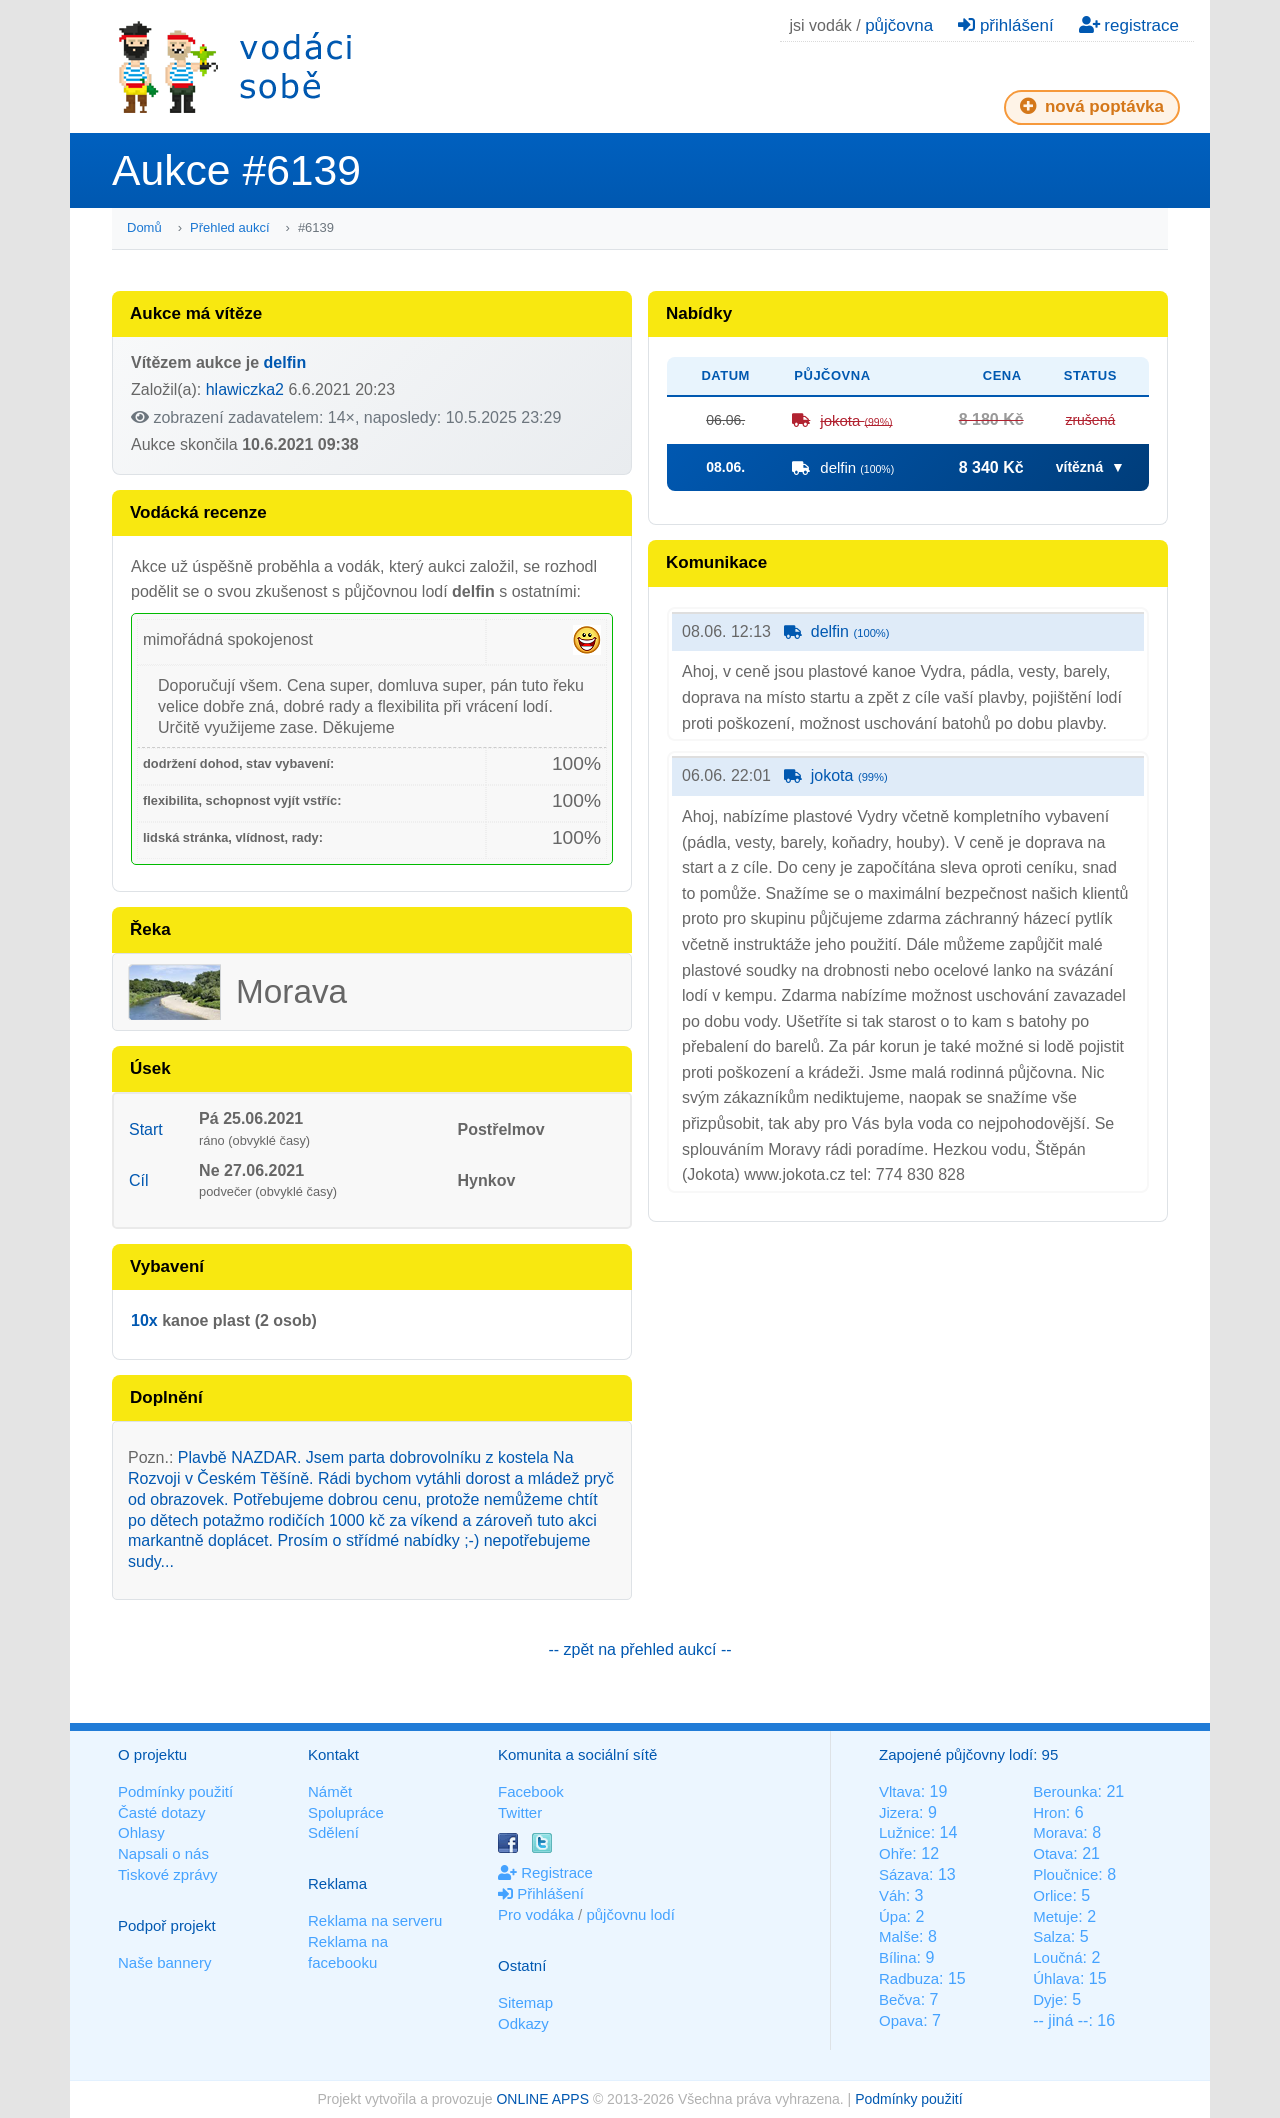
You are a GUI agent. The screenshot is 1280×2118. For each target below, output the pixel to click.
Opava (901, 2020)
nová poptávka (1092, 106)
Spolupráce (346, 1812)
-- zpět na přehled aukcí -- (639, 1649)
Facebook (531, 1791)
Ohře (895, 1853)
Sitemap (525, 2002)
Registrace (545, 1872)
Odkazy (523, 2023)
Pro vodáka (536, 1914)
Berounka (1065, 1791)
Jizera (899, 1812)
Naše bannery (164, 1962)
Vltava (900, 1791)
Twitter (520, 1812)
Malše (899, 1936)
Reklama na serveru (375, 1920)
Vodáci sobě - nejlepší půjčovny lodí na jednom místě (235, 66)
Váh (892, 1895)
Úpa (893, 1916)
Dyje (1048, 1999)
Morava (1058, 1832)
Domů (144, 227)
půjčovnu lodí (630, 1914)
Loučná (1057, 1957)
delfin (285, 362)
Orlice (1052, 1895)
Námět (330, 1791)
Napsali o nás (163, 1853)
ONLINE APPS (542, 2099)
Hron (1049, 1812)
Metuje (1055, 1916)
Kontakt (333, 1754)
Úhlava (1056, 1978)
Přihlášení (541, 1893)
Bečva (900, 1999)
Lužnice (905, 1832)
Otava (1053, 1853)
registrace (1129, 25)
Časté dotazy (162, 1812)
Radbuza (909, 1978)
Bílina (898, 1957)
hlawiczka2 (245, 389)
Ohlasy (141, 1832)
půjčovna (899, 25)
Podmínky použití (175, 1791)
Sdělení (333, 1832)
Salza (1052, 1936)
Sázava (904, 1874)
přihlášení (1005, 25)
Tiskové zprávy (167, 1874)
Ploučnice (1065, 1874)
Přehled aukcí (230, 227)
